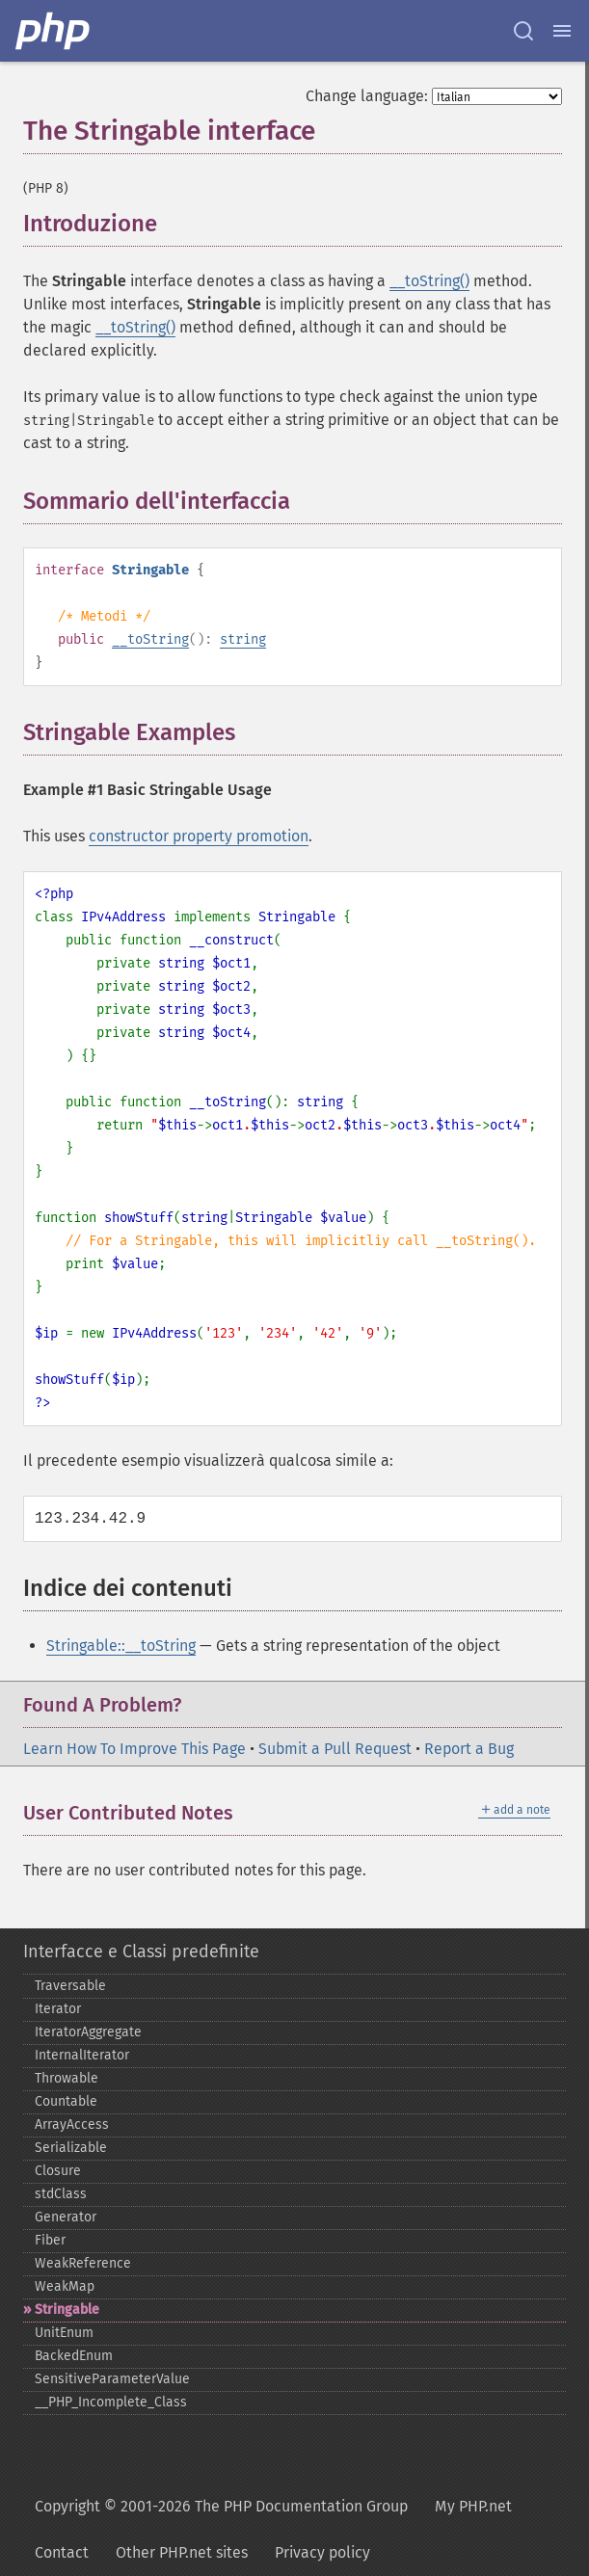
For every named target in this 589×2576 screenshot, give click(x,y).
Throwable (66, 2078)
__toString (150, 639)
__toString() (429, 281)
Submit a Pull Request (335, 1748)
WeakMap (64, 2286)
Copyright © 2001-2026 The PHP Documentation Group (221, 2506)
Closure (58, 2171)
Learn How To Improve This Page (134, 1748)
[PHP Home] (54, 31)
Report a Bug (469, 1748)
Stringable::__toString (121, 1645)
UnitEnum (64, 2332)
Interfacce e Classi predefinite (141, 1951)
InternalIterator (82, 2055)
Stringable (67, 2309)
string (243, 639)
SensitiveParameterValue (112, 2379)
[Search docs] (523, 31)
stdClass (61, 2194)
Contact (62, 2552)
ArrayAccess (72, 2124)
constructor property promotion (198, 836)
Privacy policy (322, 2552)
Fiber (50, 2240)
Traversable (70, 1986)
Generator (65, 2217)
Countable (66, 2101)
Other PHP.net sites (182, 2552)
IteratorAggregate (88, 2032)
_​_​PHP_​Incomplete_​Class (111, 2402)
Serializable (71, 2147)
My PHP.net (473, 2506)
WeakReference (83, 2263)
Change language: (367, 96)
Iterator (58, 2009)
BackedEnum (74, 2356)
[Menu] (562, 31)
